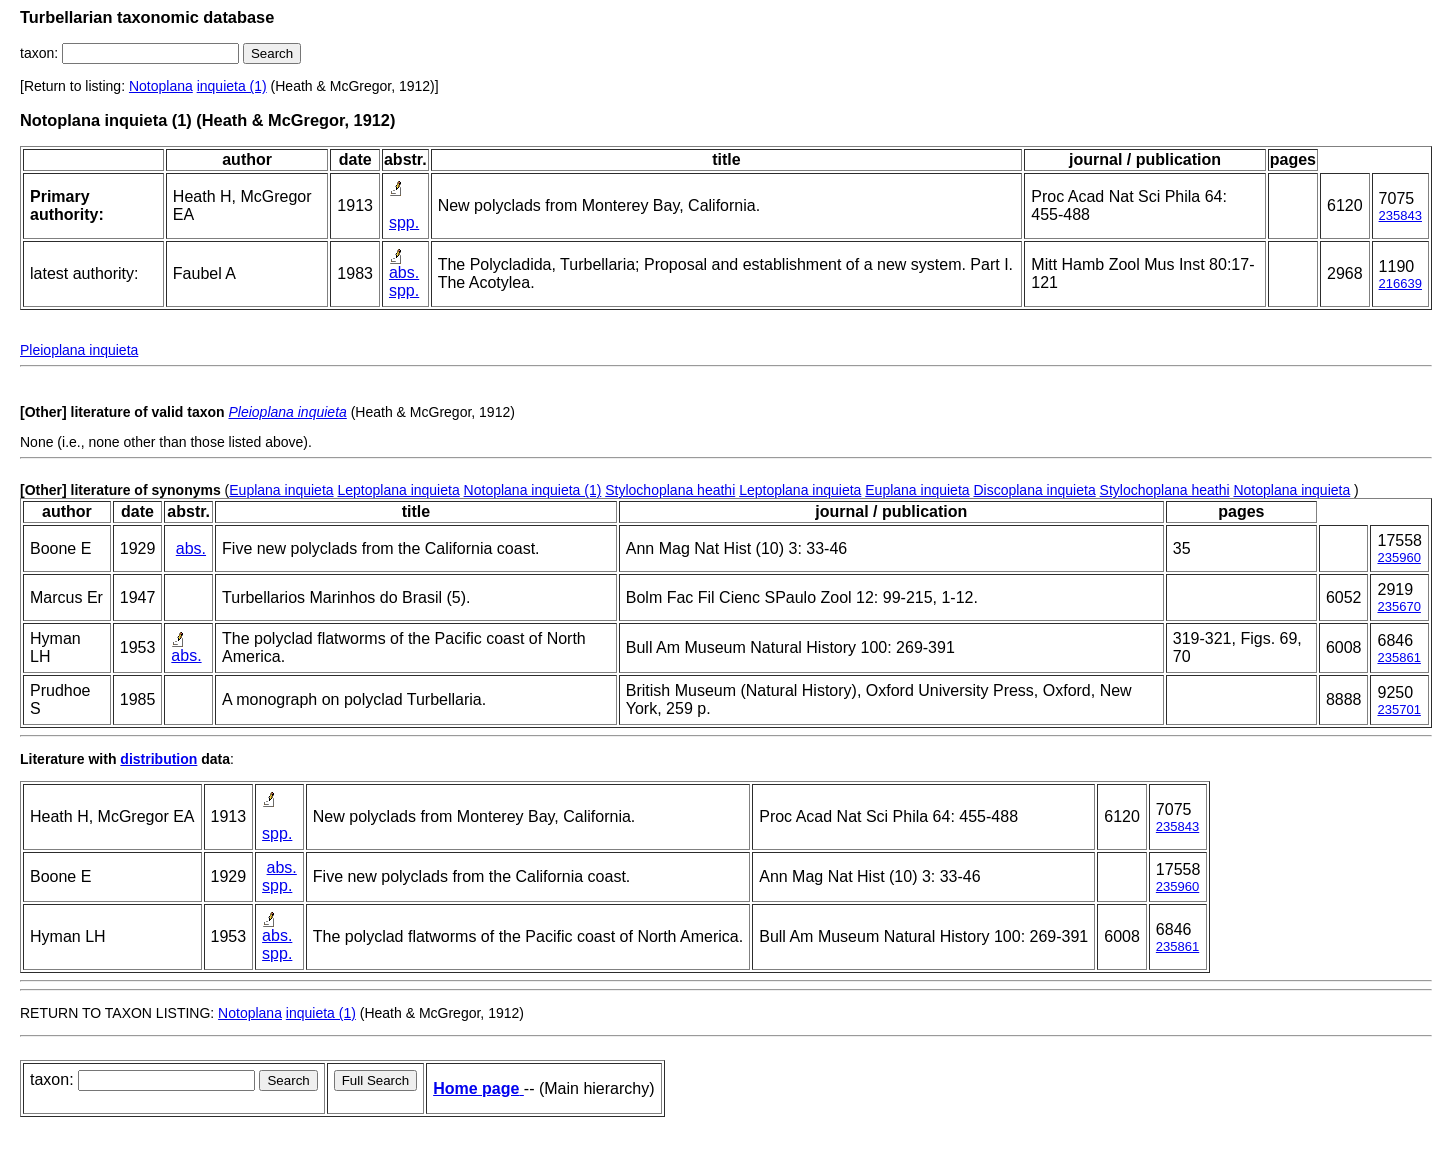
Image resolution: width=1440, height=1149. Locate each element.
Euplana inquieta (281, 490)
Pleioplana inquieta (79, 350)
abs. (404, 272)
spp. (404, 222)
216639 (1400, 283)
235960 (1398, 557)
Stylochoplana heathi (670, 490)
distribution (158, 759)
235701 (1398, 709)
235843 (1400, 215)
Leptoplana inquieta (398, 490)
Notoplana (161, 86)
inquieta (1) (232, 86)
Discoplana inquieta (1034, 490)
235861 (1398, 657)
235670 (1398, 606)
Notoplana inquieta (1291, 490)
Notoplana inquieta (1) (533, 490)
